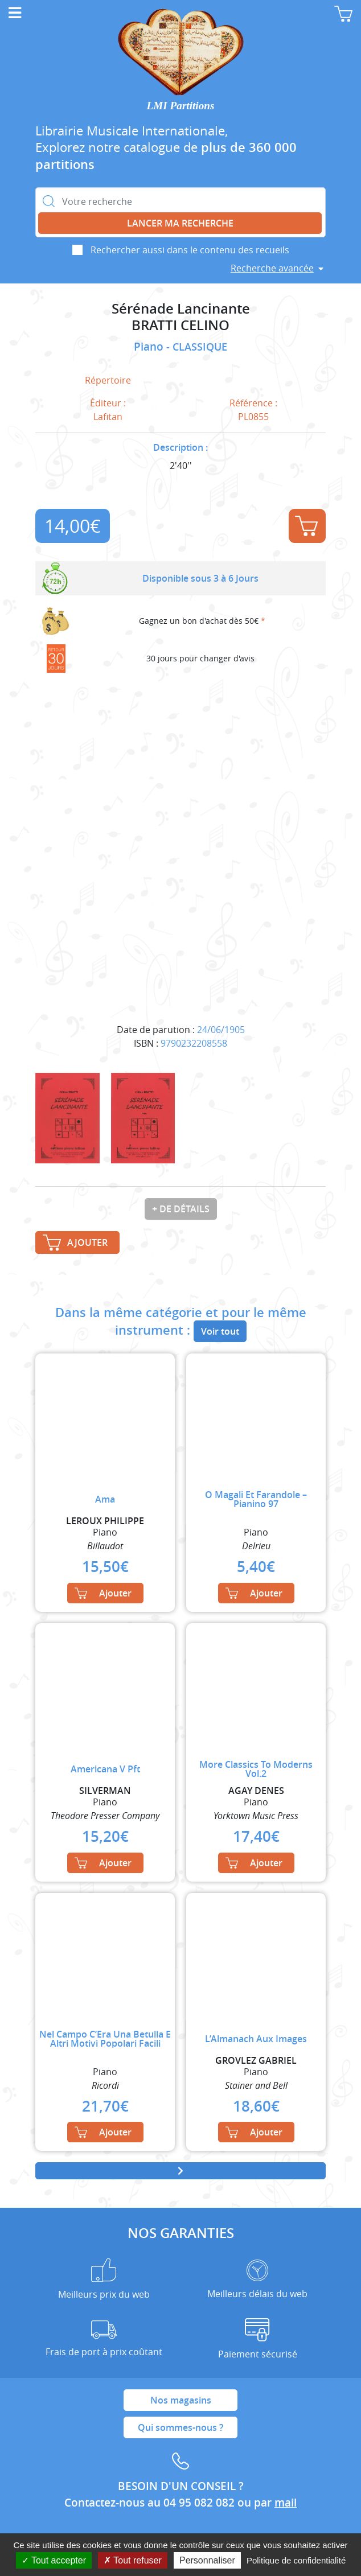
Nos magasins (180, 2400)
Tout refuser (133, 2560)
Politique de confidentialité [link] (296, 2560)
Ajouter (306, 526)
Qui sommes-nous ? (180, 2427)
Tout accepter (54, 2560)
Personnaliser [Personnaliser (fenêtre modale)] (207, 2560)
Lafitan (107, 416)
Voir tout (220, 1331)
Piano (150, 346)
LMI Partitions (181, 106)
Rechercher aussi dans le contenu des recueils (190, 250)
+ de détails (181, 1209)
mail (285, 2502)
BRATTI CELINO (180, 325)
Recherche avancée (272, 268)
